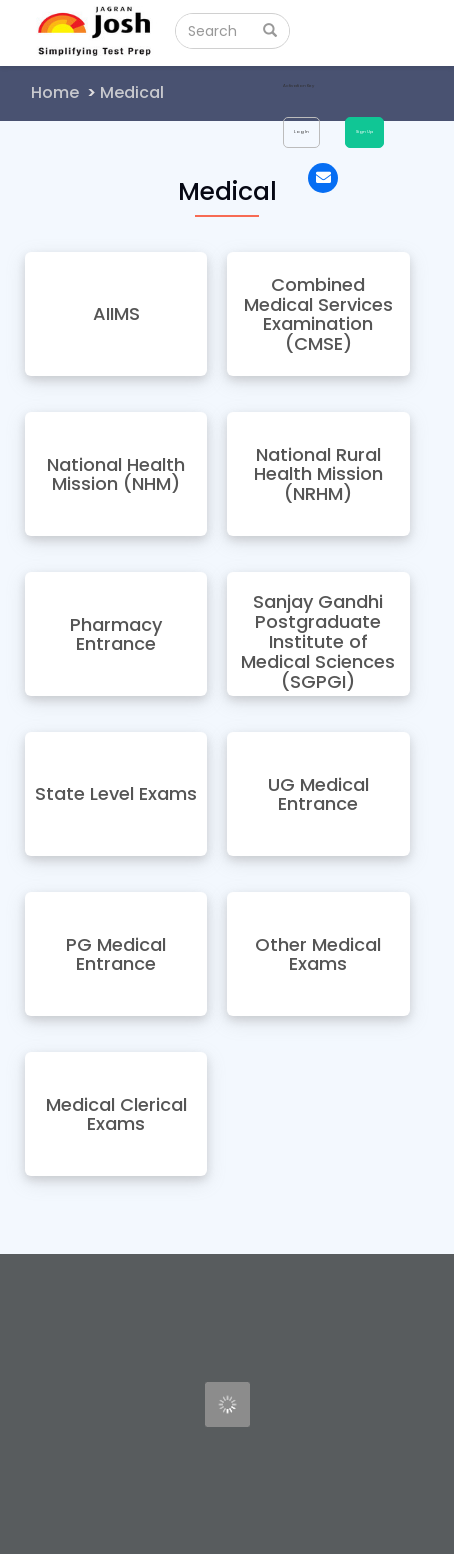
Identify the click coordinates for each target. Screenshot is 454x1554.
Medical (132, 92)
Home (55, 92)
